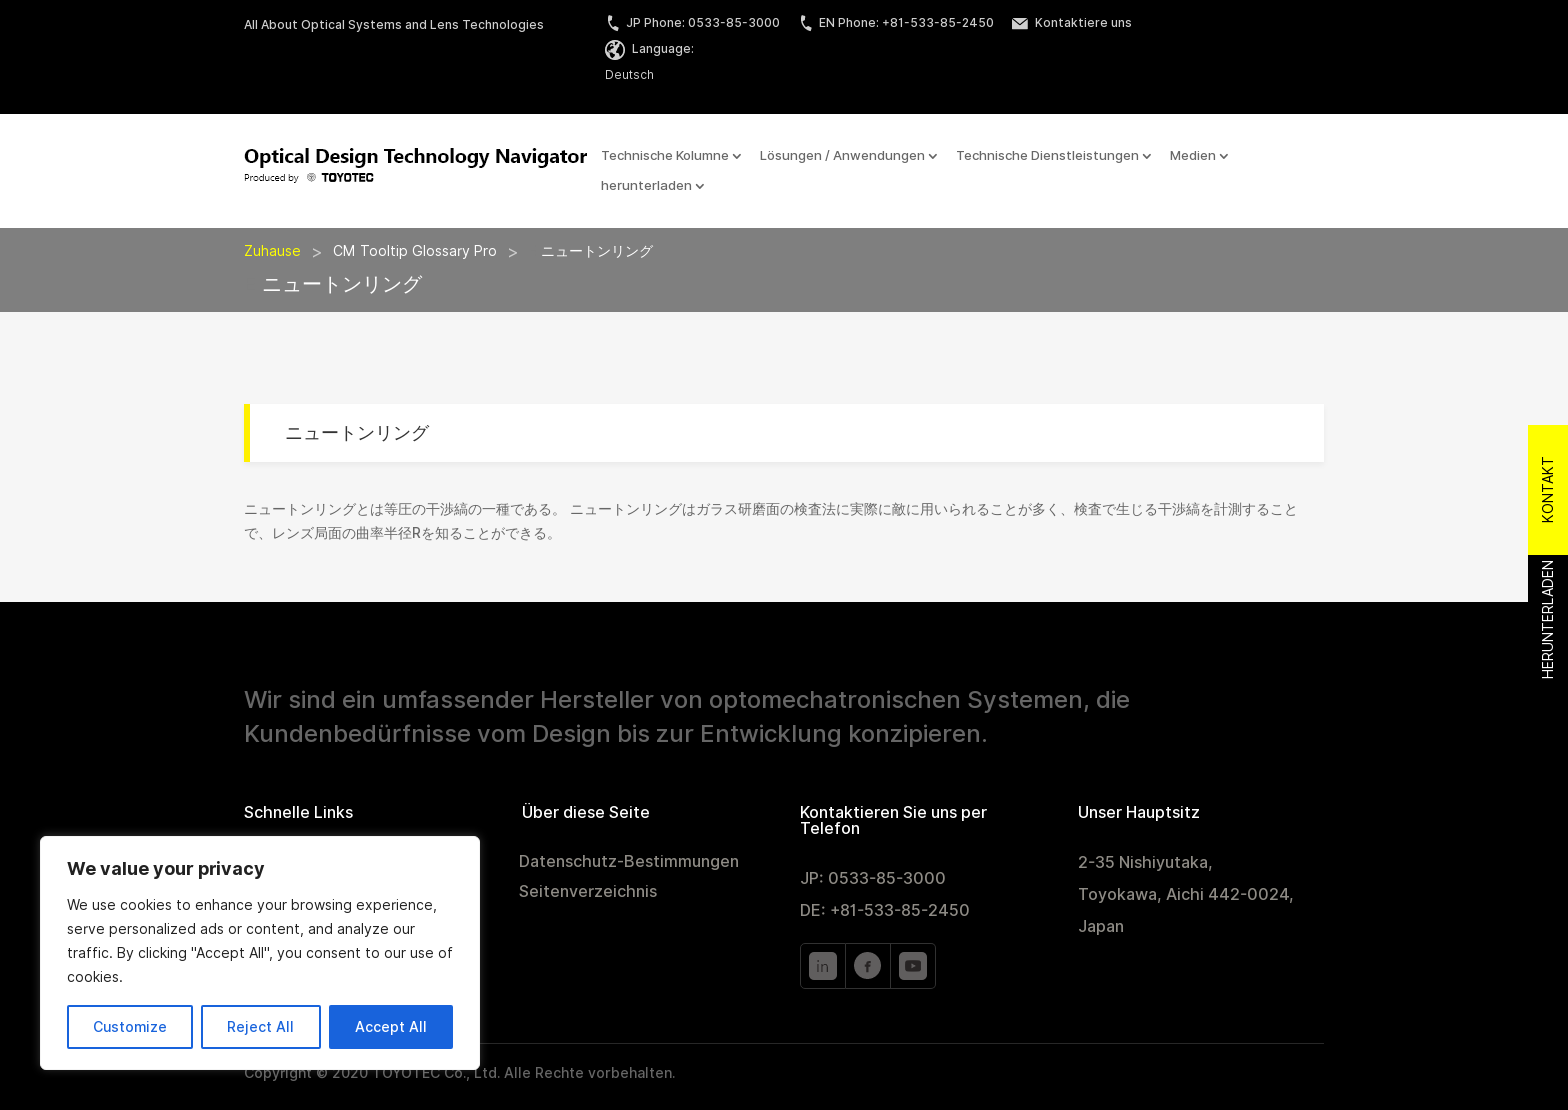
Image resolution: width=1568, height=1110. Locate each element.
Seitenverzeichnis (588, 893)
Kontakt (1548, 490)
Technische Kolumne (665, 156)
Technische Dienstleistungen (1047, 156)
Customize (130, 1027)
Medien (1193, 156)
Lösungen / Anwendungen (842, 156)
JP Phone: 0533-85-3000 (692, 22)
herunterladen (646, 186)
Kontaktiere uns (1072, 22)
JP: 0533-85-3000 (873, 878)
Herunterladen (1548, 620)
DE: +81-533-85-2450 (885, 910)
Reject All (260, 1027)
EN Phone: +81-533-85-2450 (896, 22)
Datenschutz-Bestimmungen (629, 863)
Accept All (391, 1027)
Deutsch (629, 74)
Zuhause (272, 251)
